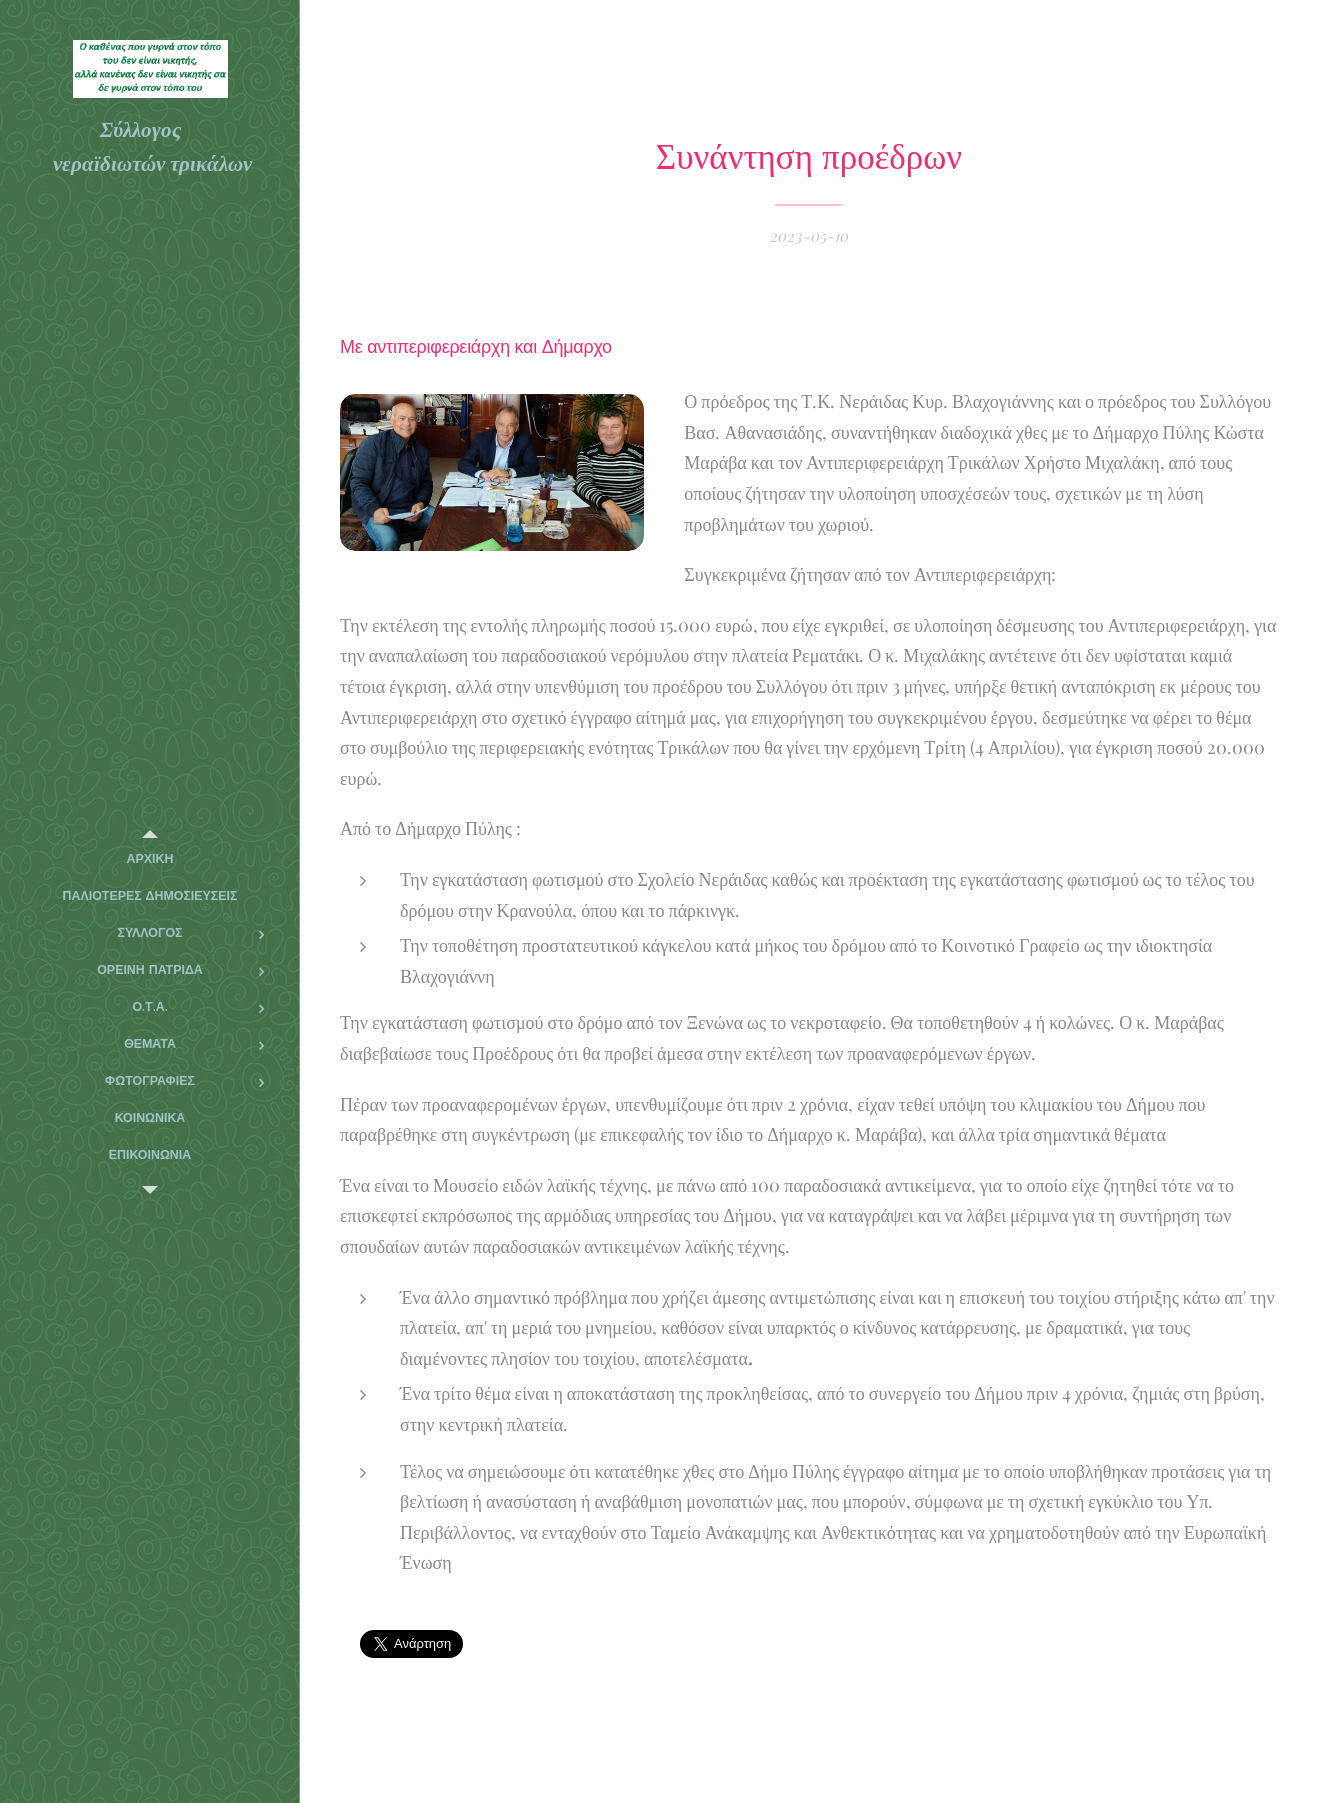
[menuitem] (150, 859)
